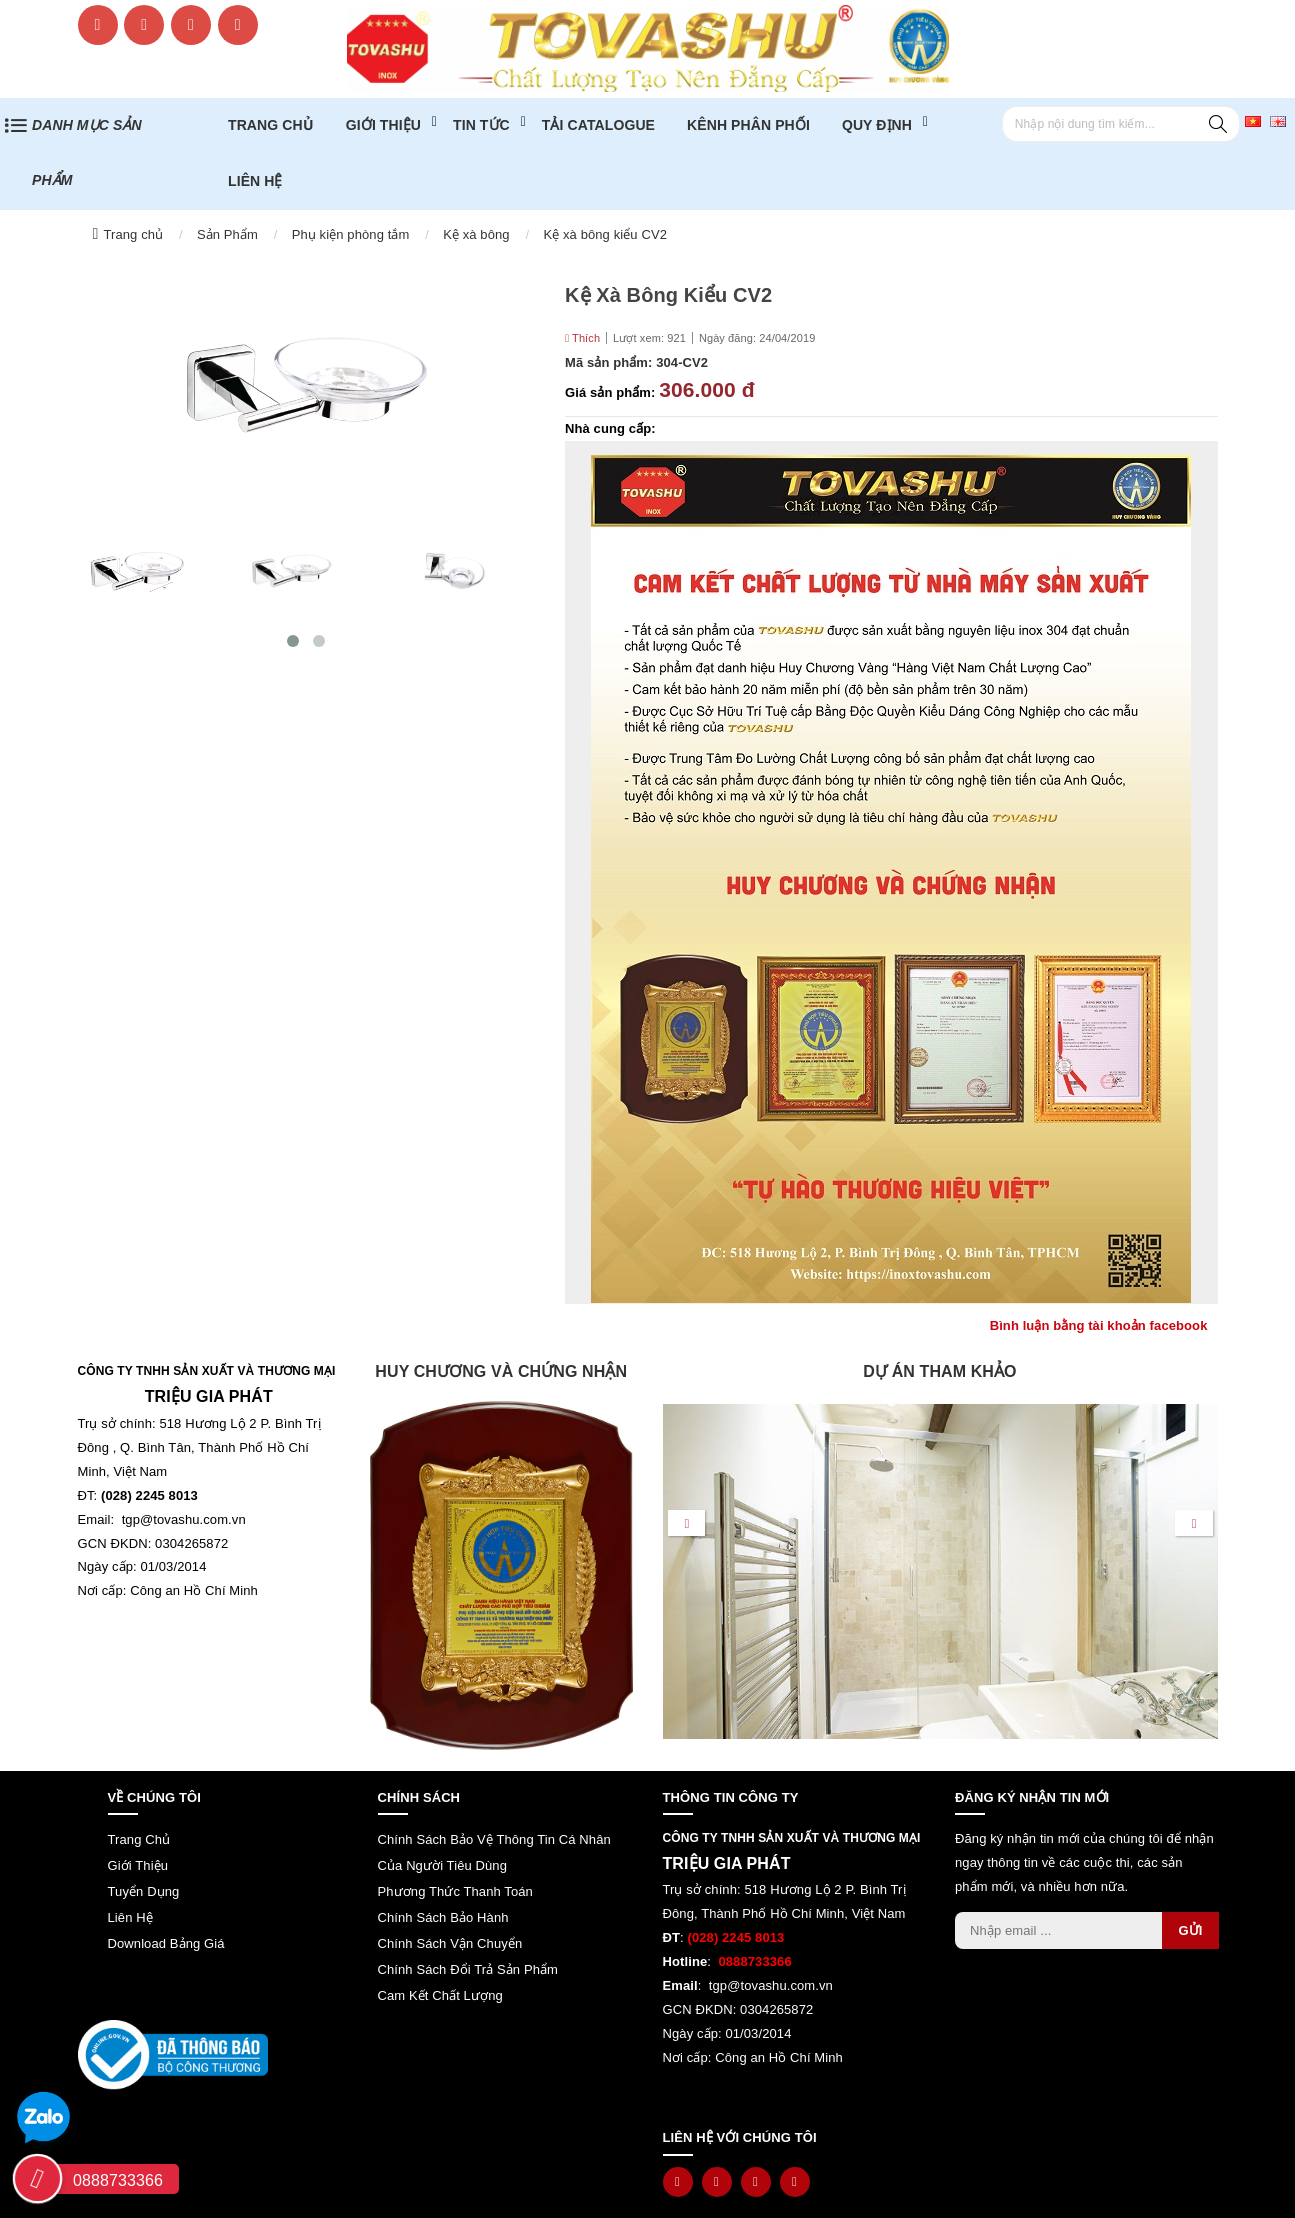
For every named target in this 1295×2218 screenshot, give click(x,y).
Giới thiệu (383, 125)
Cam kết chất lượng (440, 1995)
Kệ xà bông (476, 234)
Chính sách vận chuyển (450, 1943)
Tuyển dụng (144, 1891)
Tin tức (481, 125)
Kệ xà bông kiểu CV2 (605, 234)
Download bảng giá (166, 1943)
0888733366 (118, 2180)
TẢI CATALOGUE (598, 125)
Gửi (1190, 1930)
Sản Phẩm (227, 234)
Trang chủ (271, 125)
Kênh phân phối (748, 125)
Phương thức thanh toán (455, 1891)
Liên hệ (255, 181)
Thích (582, 338)
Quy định (877, 125)
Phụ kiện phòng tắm (351, 234)
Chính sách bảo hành (443, 1917)
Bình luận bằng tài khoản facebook (1099, 1325)
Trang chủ (133, 234)
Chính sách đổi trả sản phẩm (468, 1969)
